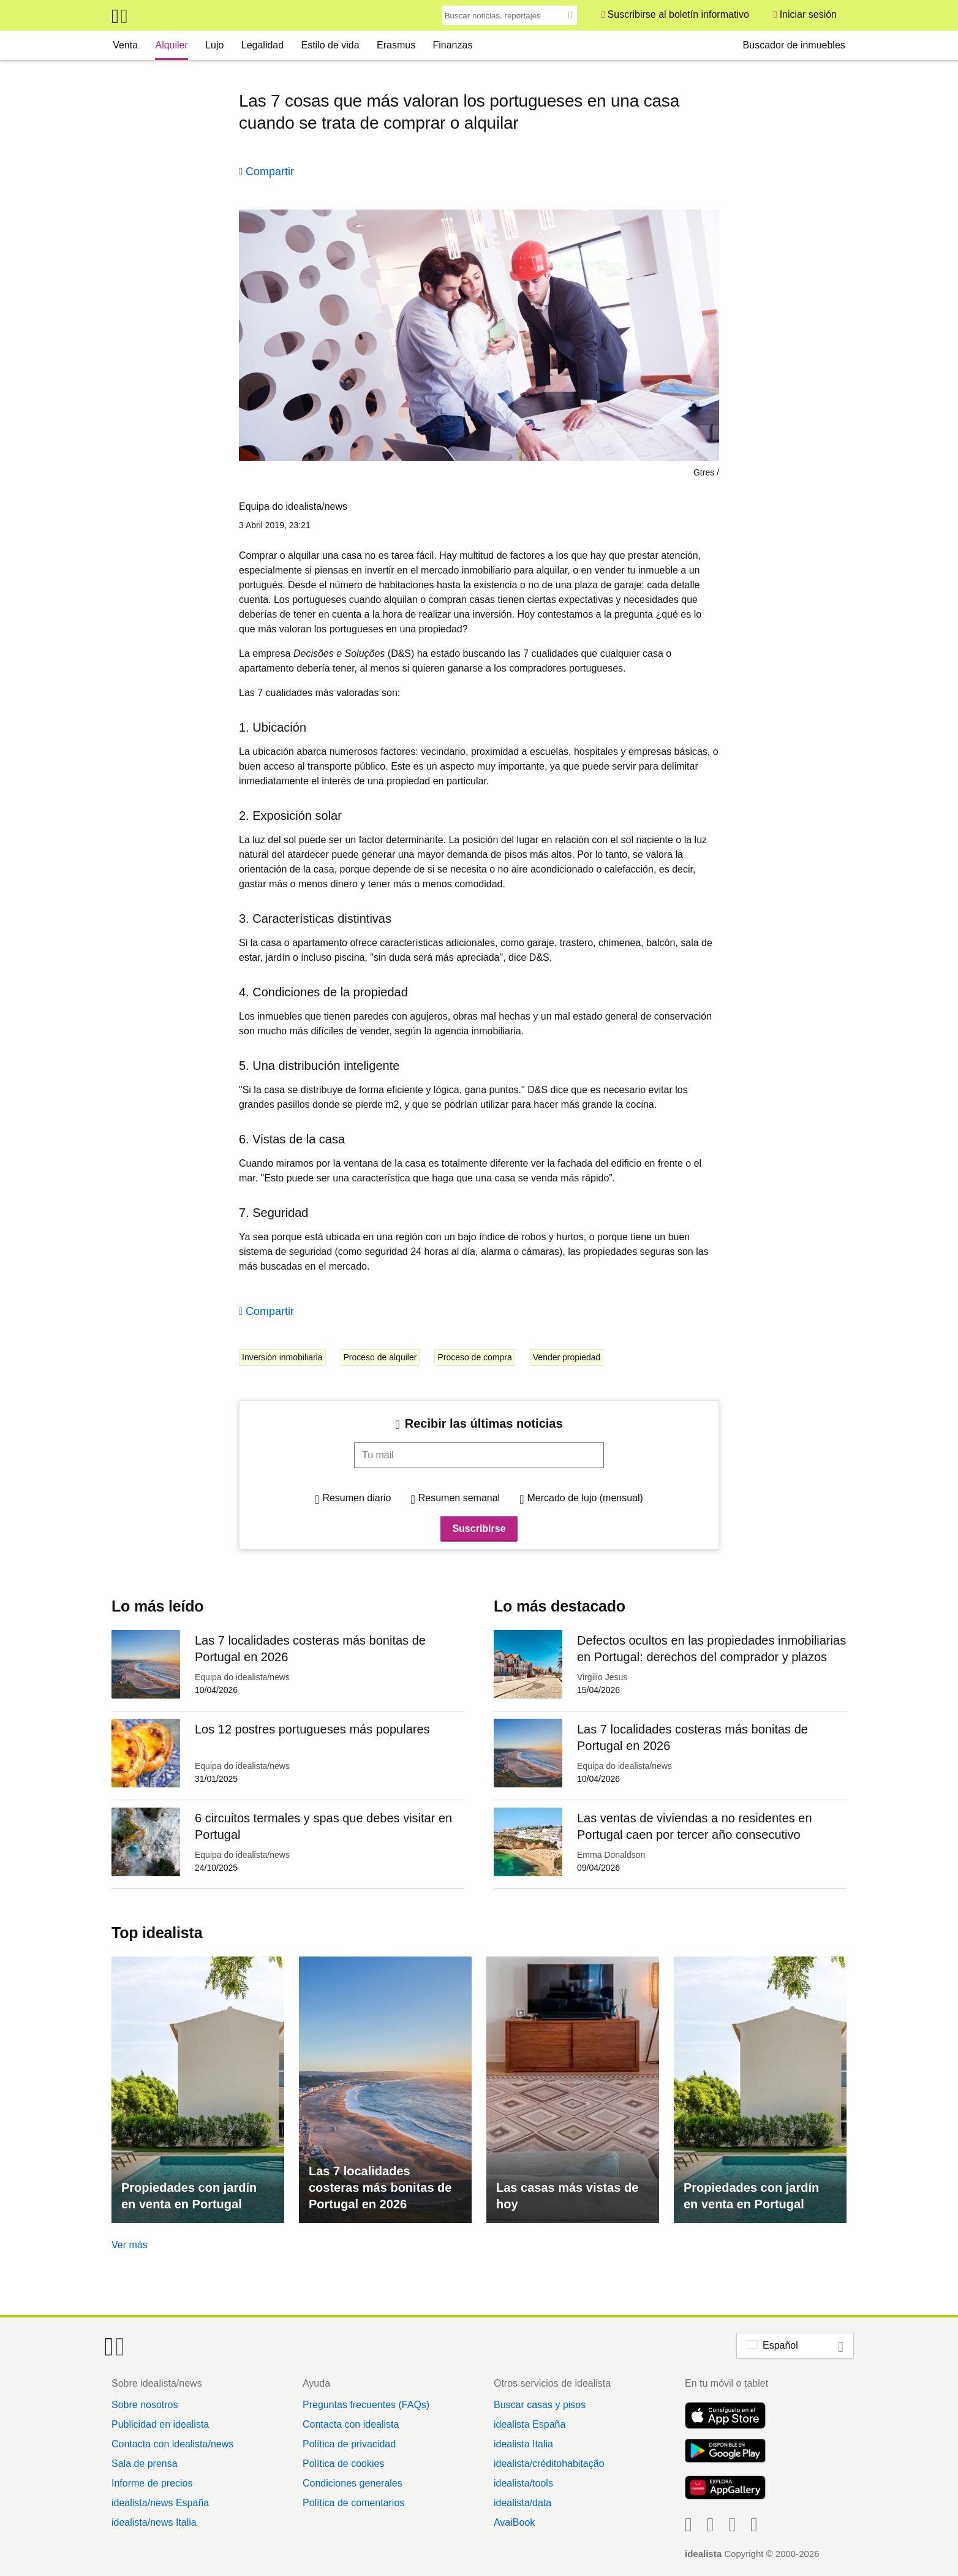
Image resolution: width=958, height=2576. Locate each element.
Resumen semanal (459, 1498)
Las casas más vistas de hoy (567, 2196)
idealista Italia (523, 2444)
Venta (125, 45)
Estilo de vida (330, 45)
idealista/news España (160, 2503)
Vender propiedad (567, 1357)
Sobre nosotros (144, 2405)
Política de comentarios (353, 2503)
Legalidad (262, 45)
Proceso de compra (474, 1357)
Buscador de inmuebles (794, 45)
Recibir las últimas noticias (484, 1423)
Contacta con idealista (351, 2424)
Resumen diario (356, 1498)
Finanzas (452, 45)
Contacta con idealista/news (172, 2444)
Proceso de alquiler (380, 1357)
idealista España (529, 2424)
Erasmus (396, 45)
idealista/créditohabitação (549, 2463)
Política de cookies (343, 2463)
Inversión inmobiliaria (282, 1357)
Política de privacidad (349, 2444)
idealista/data (522, 2503)
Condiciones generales (352, 2483)
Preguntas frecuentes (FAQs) (366, 2405)
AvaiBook (514, 2522)
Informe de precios (152, 2483)
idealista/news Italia (154, 2522)
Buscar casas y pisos (540, 2405)
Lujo (214, 45)
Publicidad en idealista (160, 2424)
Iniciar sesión (808, 14)
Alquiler (171, 45)
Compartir (270, 171)
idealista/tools (523, 2483)
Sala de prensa (144, 2463)
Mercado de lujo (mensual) (585, 1498)
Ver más (129, 2245)
